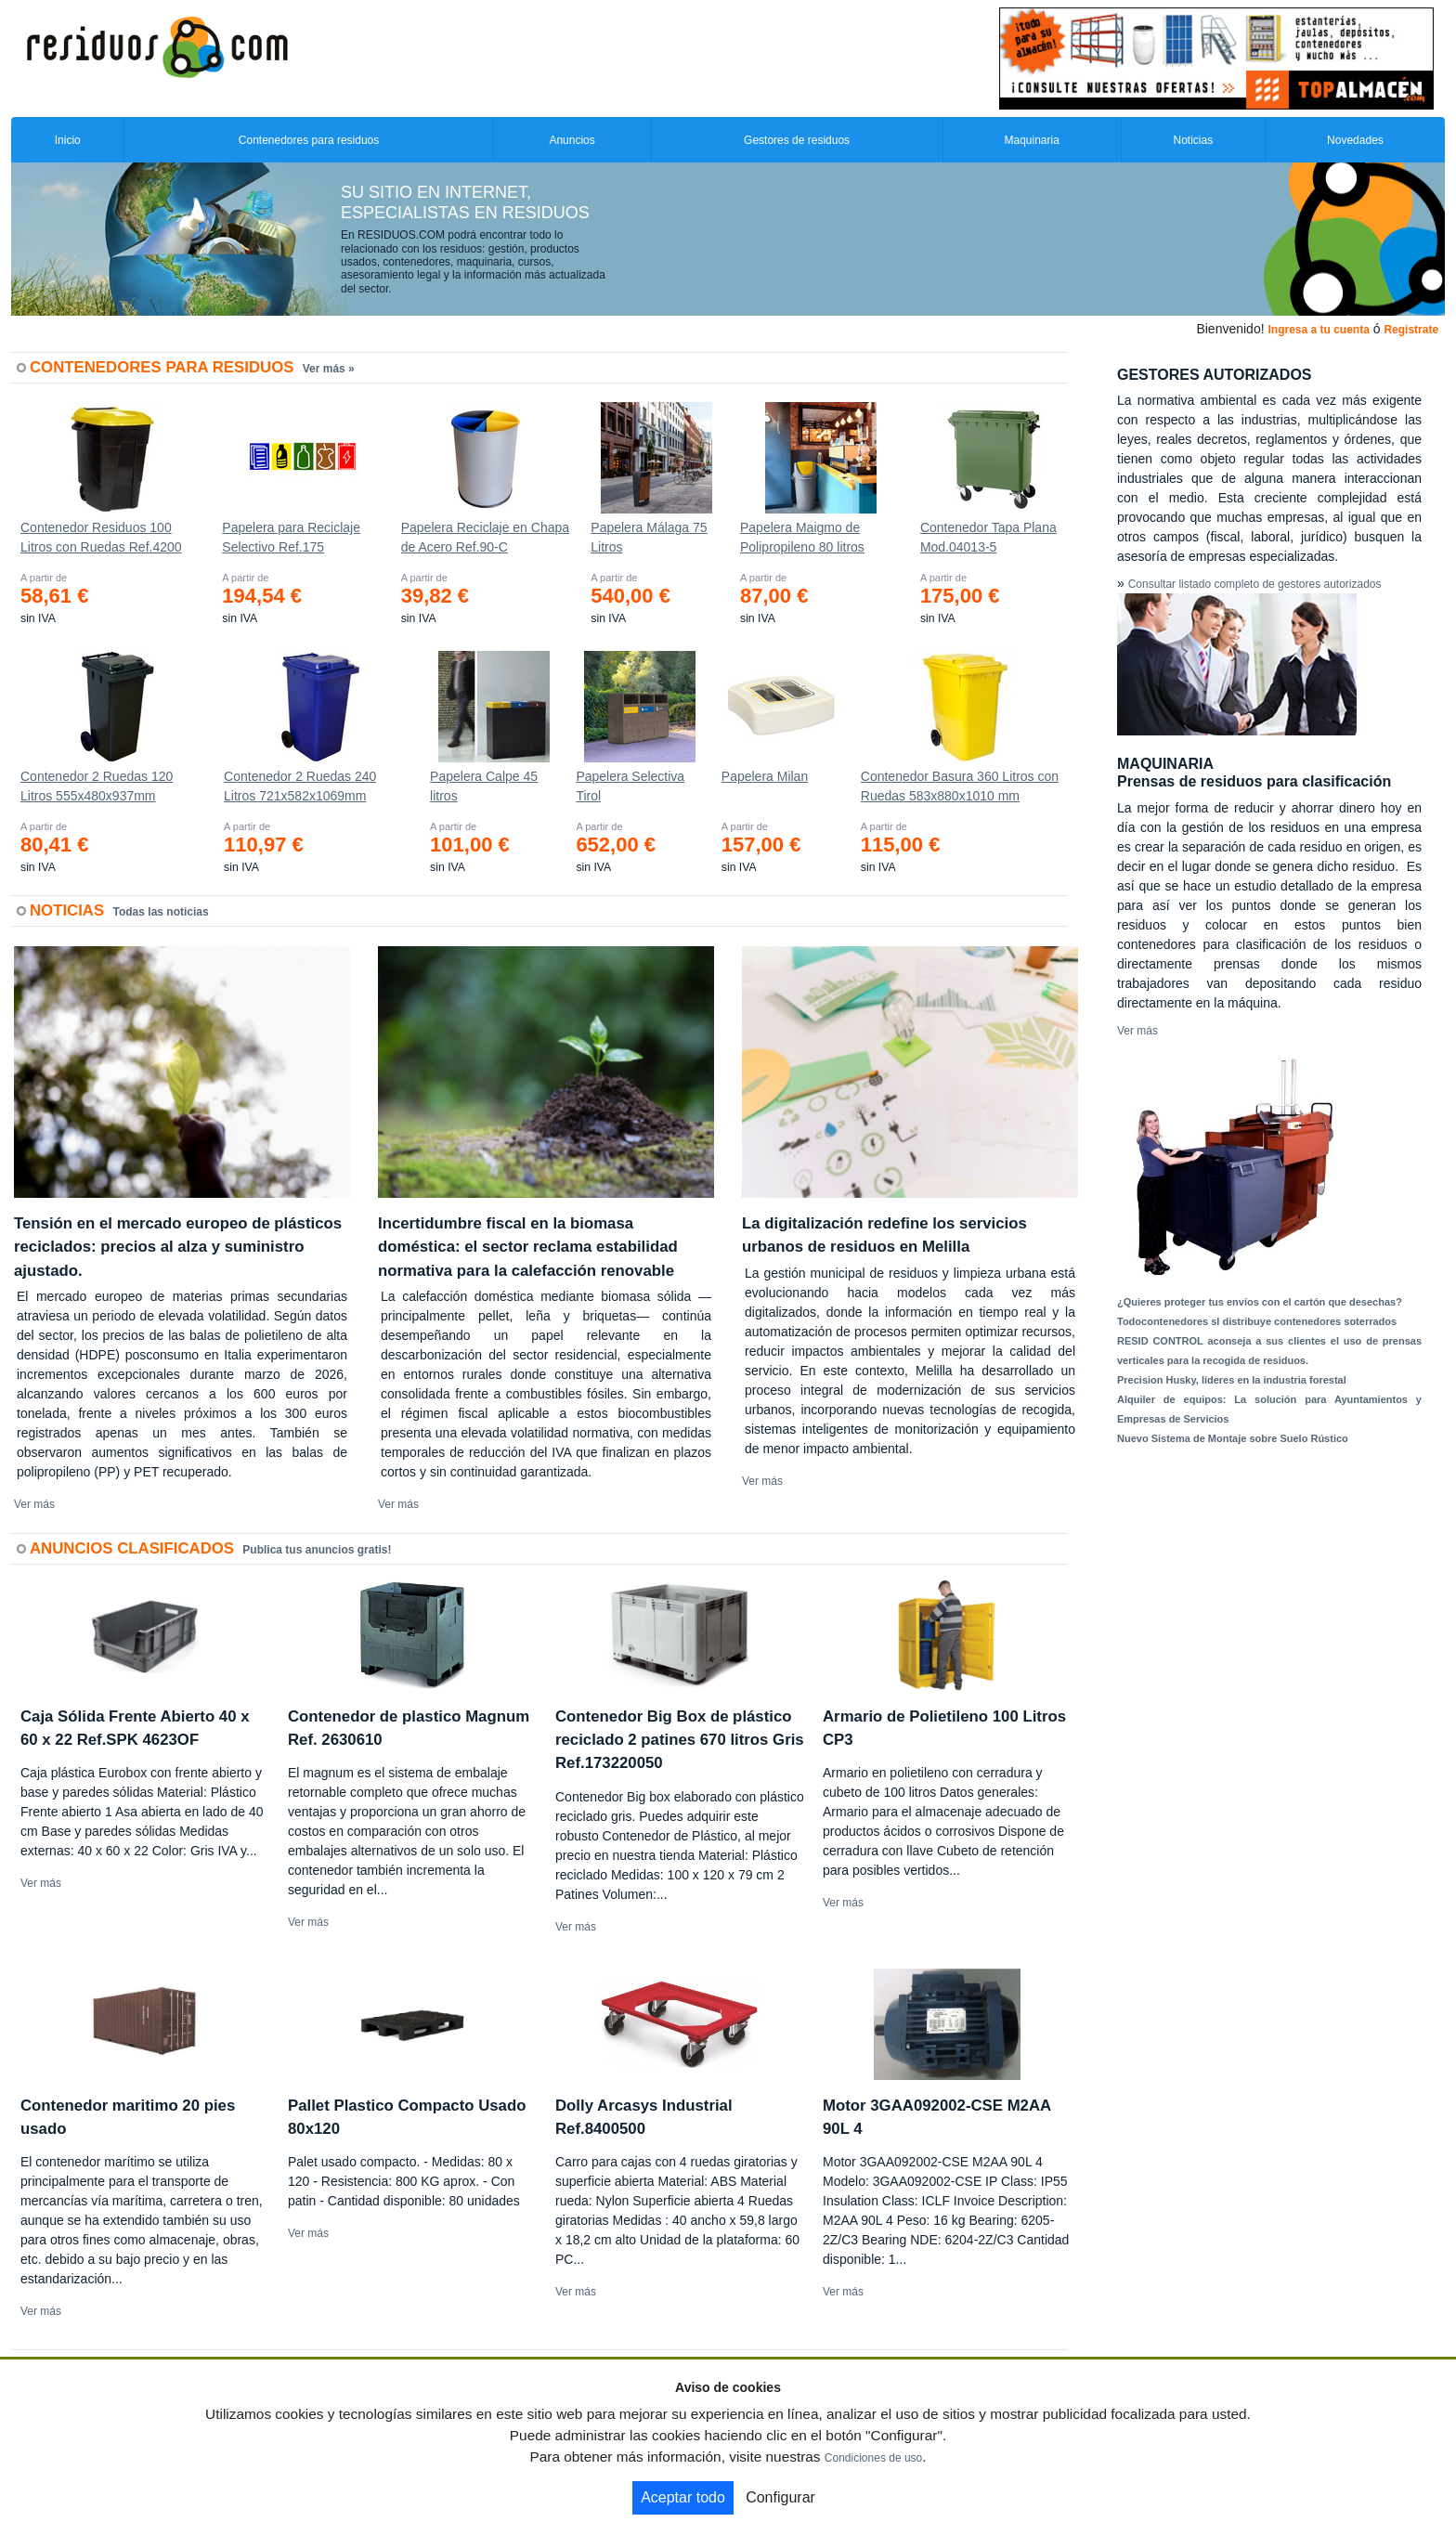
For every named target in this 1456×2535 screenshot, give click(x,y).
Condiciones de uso (873, 2457)
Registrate (1411, 329)
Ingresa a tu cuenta (1318, 329)
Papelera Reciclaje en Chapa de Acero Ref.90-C (485, 537)
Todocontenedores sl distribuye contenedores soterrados (1257, 1321)
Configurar (780, 2497)
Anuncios (571, 140)
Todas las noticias (161, 911)
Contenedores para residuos (309, 140)
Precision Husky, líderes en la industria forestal (1231, 1379)
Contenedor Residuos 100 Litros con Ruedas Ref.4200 (101, 537)
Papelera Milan (765, 776)
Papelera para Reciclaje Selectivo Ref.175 (291, 537)
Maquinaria (1032, 140)
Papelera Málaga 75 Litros (649, 537)
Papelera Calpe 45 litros (484, 786)
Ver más (34, 1504)
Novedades (1355, 140)
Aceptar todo (683, 2497)
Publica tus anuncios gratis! (316, 1549)
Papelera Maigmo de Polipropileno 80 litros (802, 537)
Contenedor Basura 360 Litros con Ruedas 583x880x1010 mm (960, 786)
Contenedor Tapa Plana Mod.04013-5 (988, 537)
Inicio (68, 140)
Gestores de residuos (797, 140)
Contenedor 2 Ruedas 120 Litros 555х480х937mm (96, 786)
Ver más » (329, 368)
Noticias (1194, 140)
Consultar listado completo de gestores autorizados (1255, 584)
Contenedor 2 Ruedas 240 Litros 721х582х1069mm (300, 786)
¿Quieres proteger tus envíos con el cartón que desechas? (1259, 1301)
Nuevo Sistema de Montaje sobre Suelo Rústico (1232, 1438)
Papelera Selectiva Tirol (630, 786)
